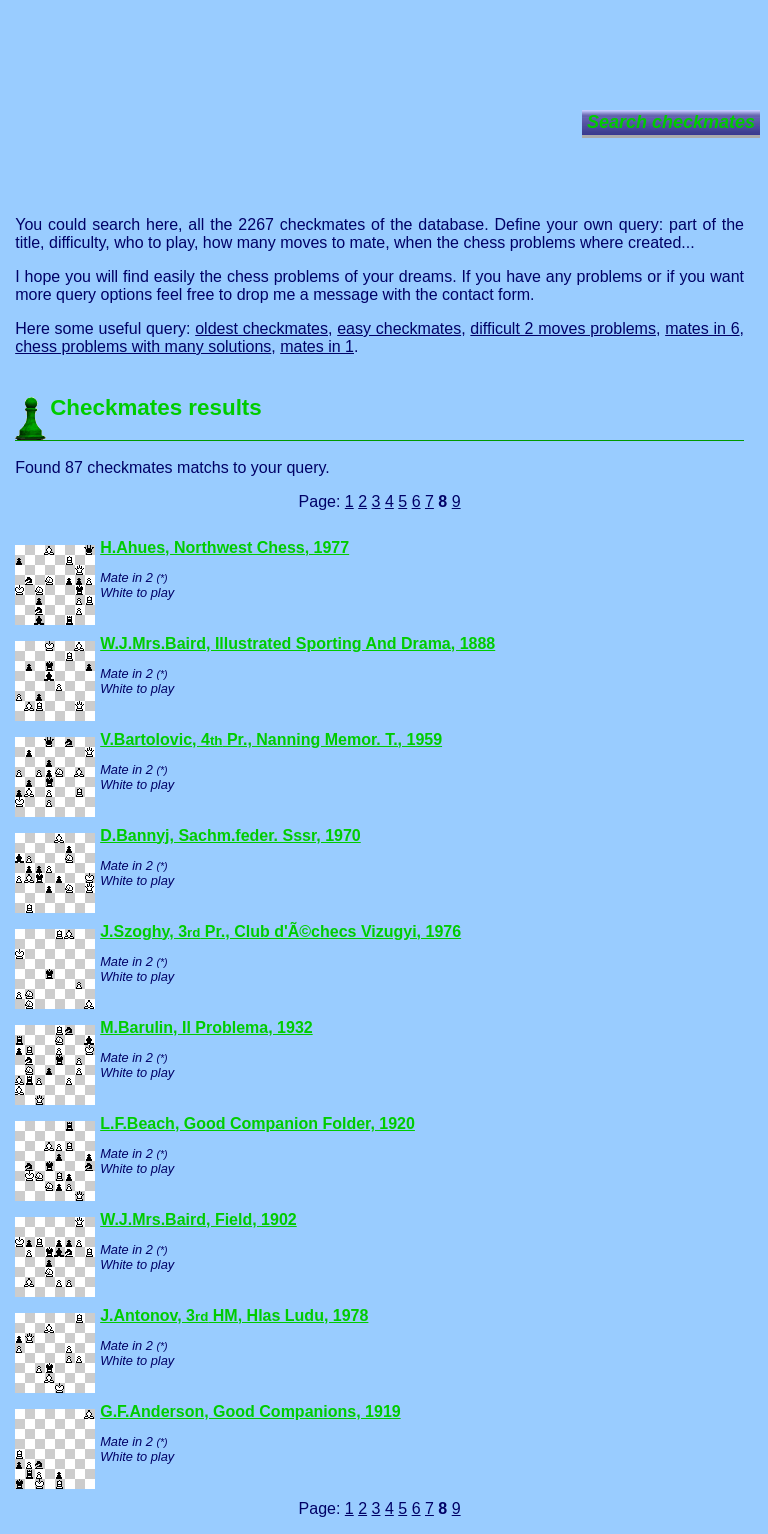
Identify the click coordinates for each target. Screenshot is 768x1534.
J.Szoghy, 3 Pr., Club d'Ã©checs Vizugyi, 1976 (280, 931)
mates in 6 (702, 328)
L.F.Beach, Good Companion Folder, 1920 (257, 1123)
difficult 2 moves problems (563, 328)
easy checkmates (399, 328)
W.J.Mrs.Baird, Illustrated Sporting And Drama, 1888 (297, 643)
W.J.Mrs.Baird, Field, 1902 (198, 1219)
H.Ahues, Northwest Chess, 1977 (224, 547)
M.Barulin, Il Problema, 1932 (206, 1027)
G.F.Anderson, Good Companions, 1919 (250, 1411)
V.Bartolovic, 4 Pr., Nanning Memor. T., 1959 (271, 739)
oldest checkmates (261, 328)
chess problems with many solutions (143, 346)
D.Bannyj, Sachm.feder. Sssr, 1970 (230, 835)
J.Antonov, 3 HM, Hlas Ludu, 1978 (234, 1315)
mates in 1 (317, 346)
